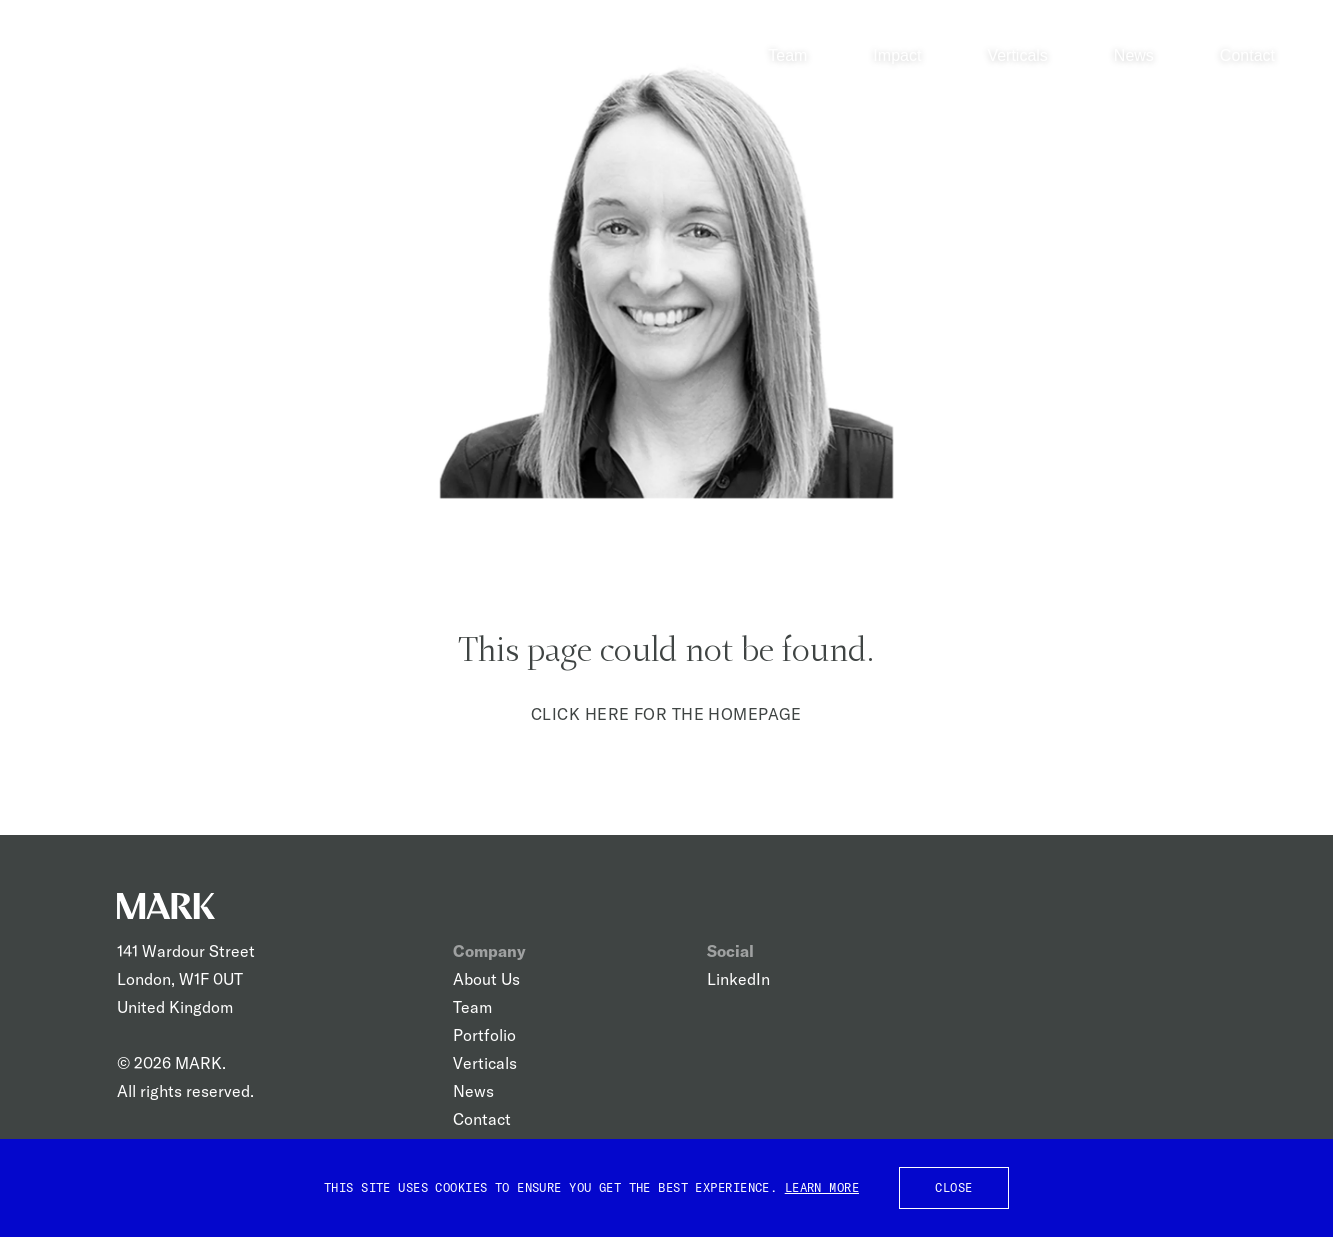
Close (953, 1187)
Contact (1247, 55)
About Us (486, 979)
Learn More (822, 1187)
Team (787, 55)
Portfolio (484, 1035)
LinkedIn (738, 979)
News (1134, 55)
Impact (897, 55)
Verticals (1017, 55)
